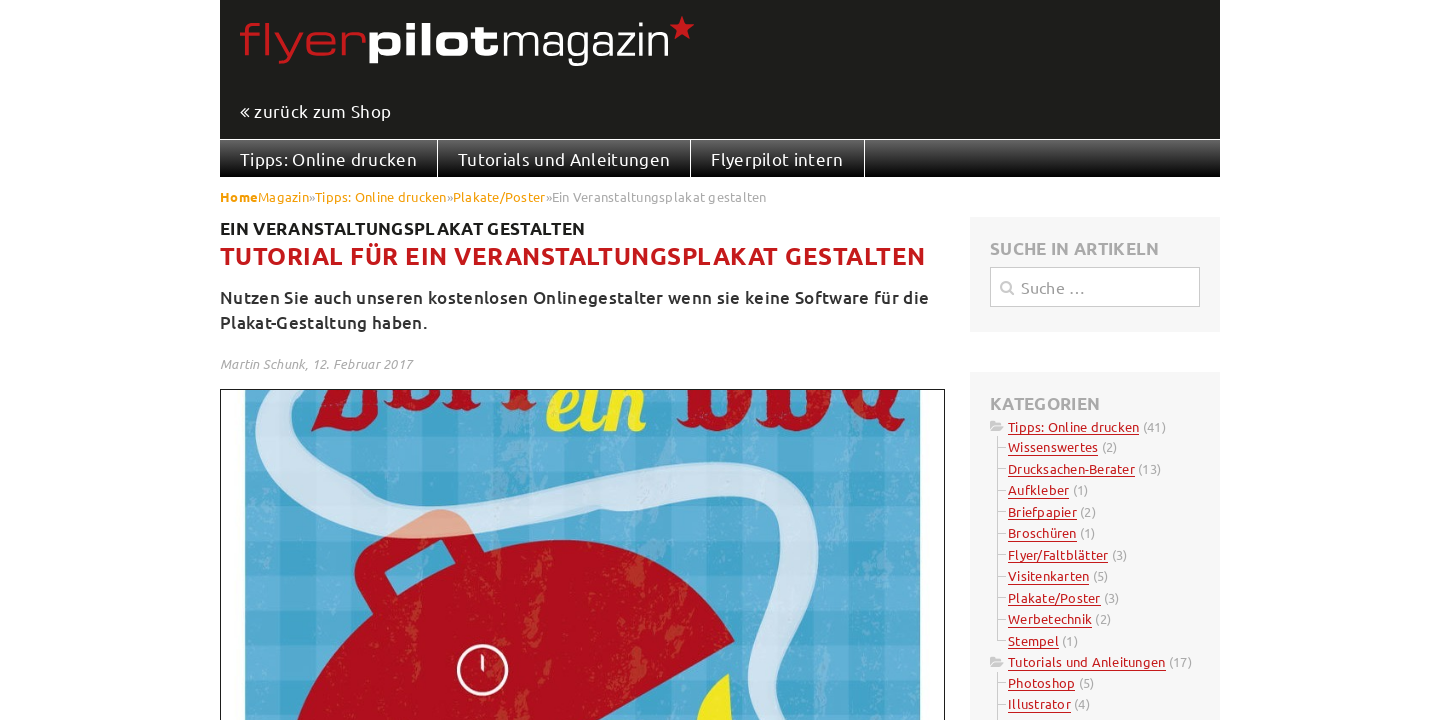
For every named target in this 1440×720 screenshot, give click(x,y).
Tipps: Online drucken (328, 158)
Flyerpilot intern (777, 158)
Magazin (283, 196)
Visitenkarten (1048, 575)
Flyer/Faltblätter (1058, 554)
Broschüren (1042, 532)
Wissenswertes (1053, 446)
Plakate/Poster (499, 196)
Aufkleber (1038, 489)
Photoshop (1041, 682)
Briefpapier (1042, 511)
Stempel (1033, 640)
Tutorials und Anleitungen (564, 158)
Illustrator (1039, 703)
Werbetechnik (1050, 618)
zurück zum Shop (322, 112)
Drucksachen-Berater (1071, 468)
